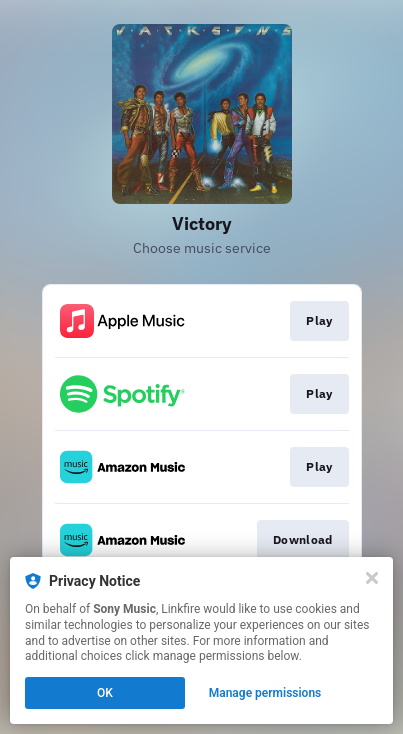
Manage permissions (265, 693)
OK (105, 693)
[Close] (372, 578)
